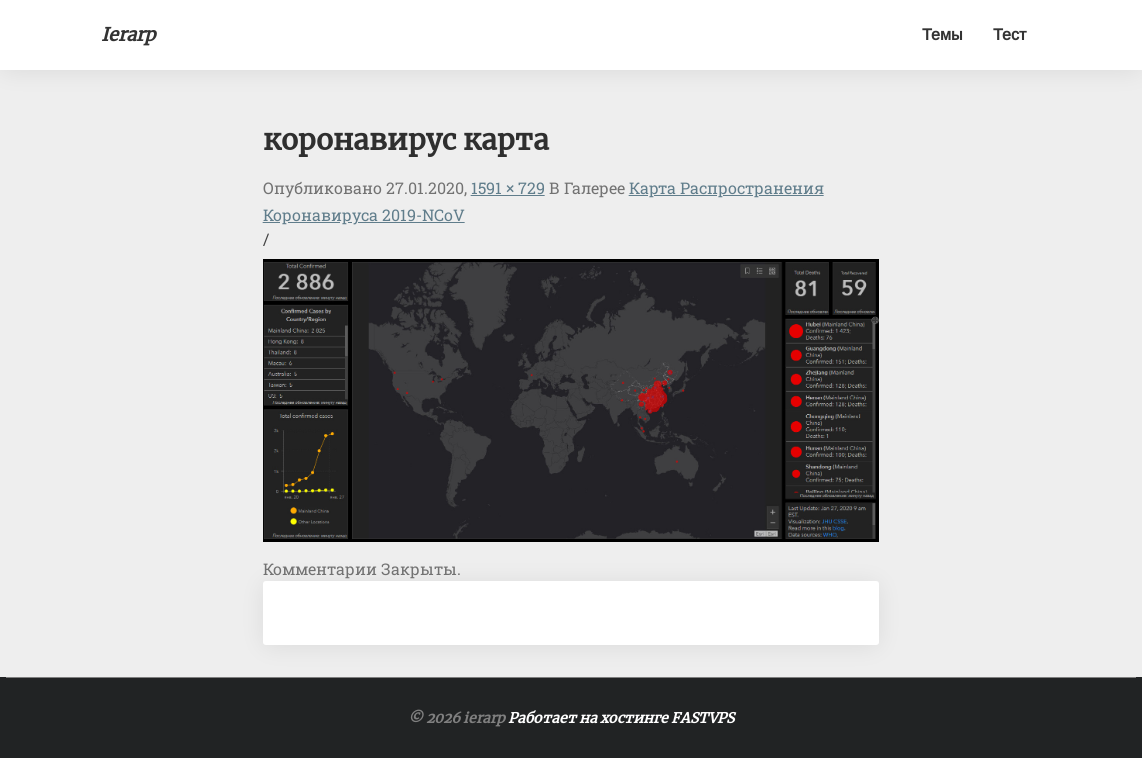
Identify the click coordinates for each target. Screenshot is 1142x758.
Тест (1009, 34)
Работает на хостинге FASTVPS (621, 718)
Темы (942, 34)
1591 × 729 (508, 187)
